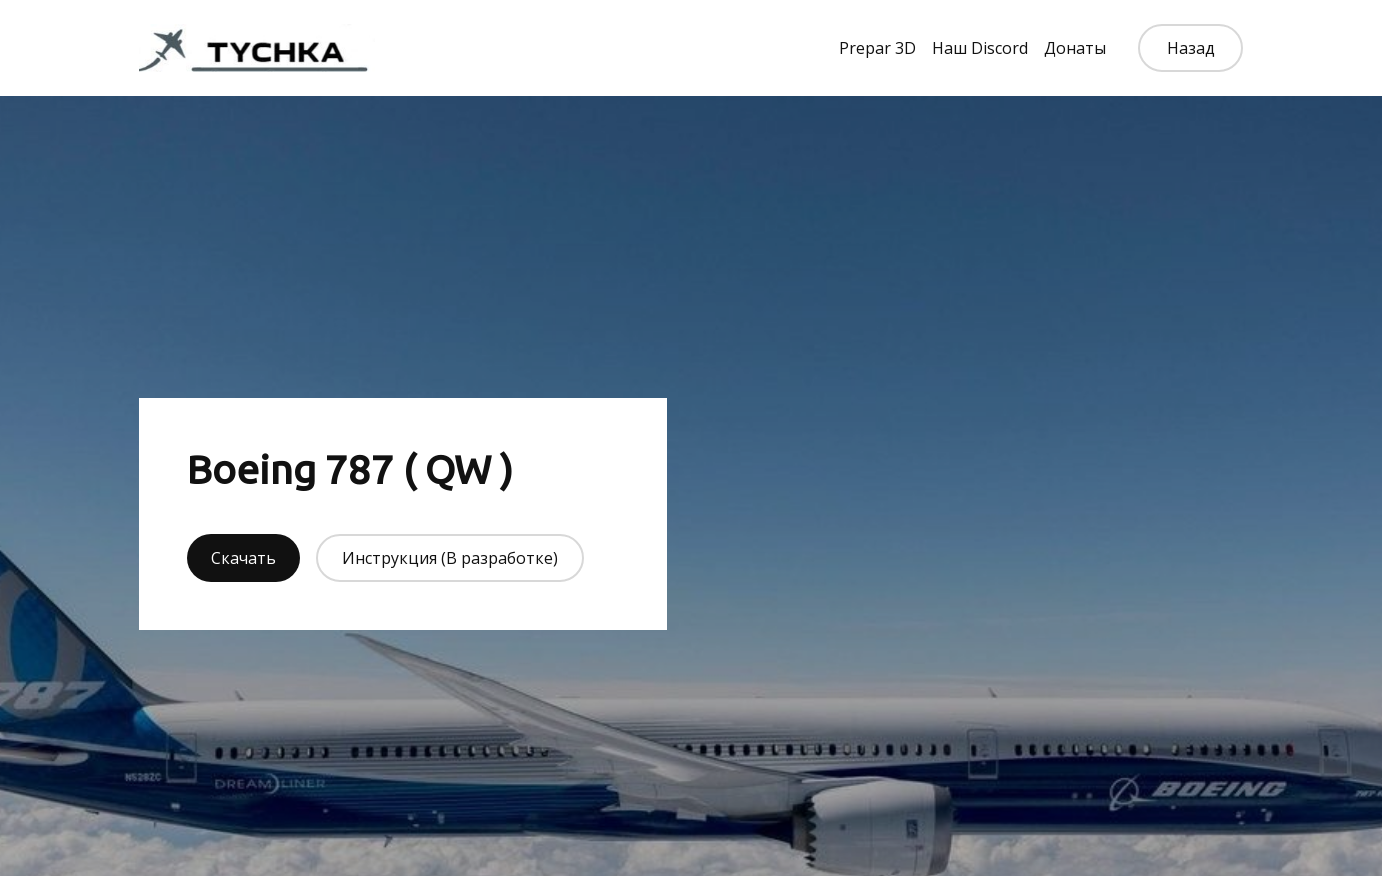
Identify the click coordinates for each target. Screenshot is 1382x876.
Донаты (1075, 48)
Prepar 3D (877, 48)
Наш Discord (980, 48)
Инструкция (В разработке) (450, 558)
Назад (1191, 48)
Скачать (243, 558)
